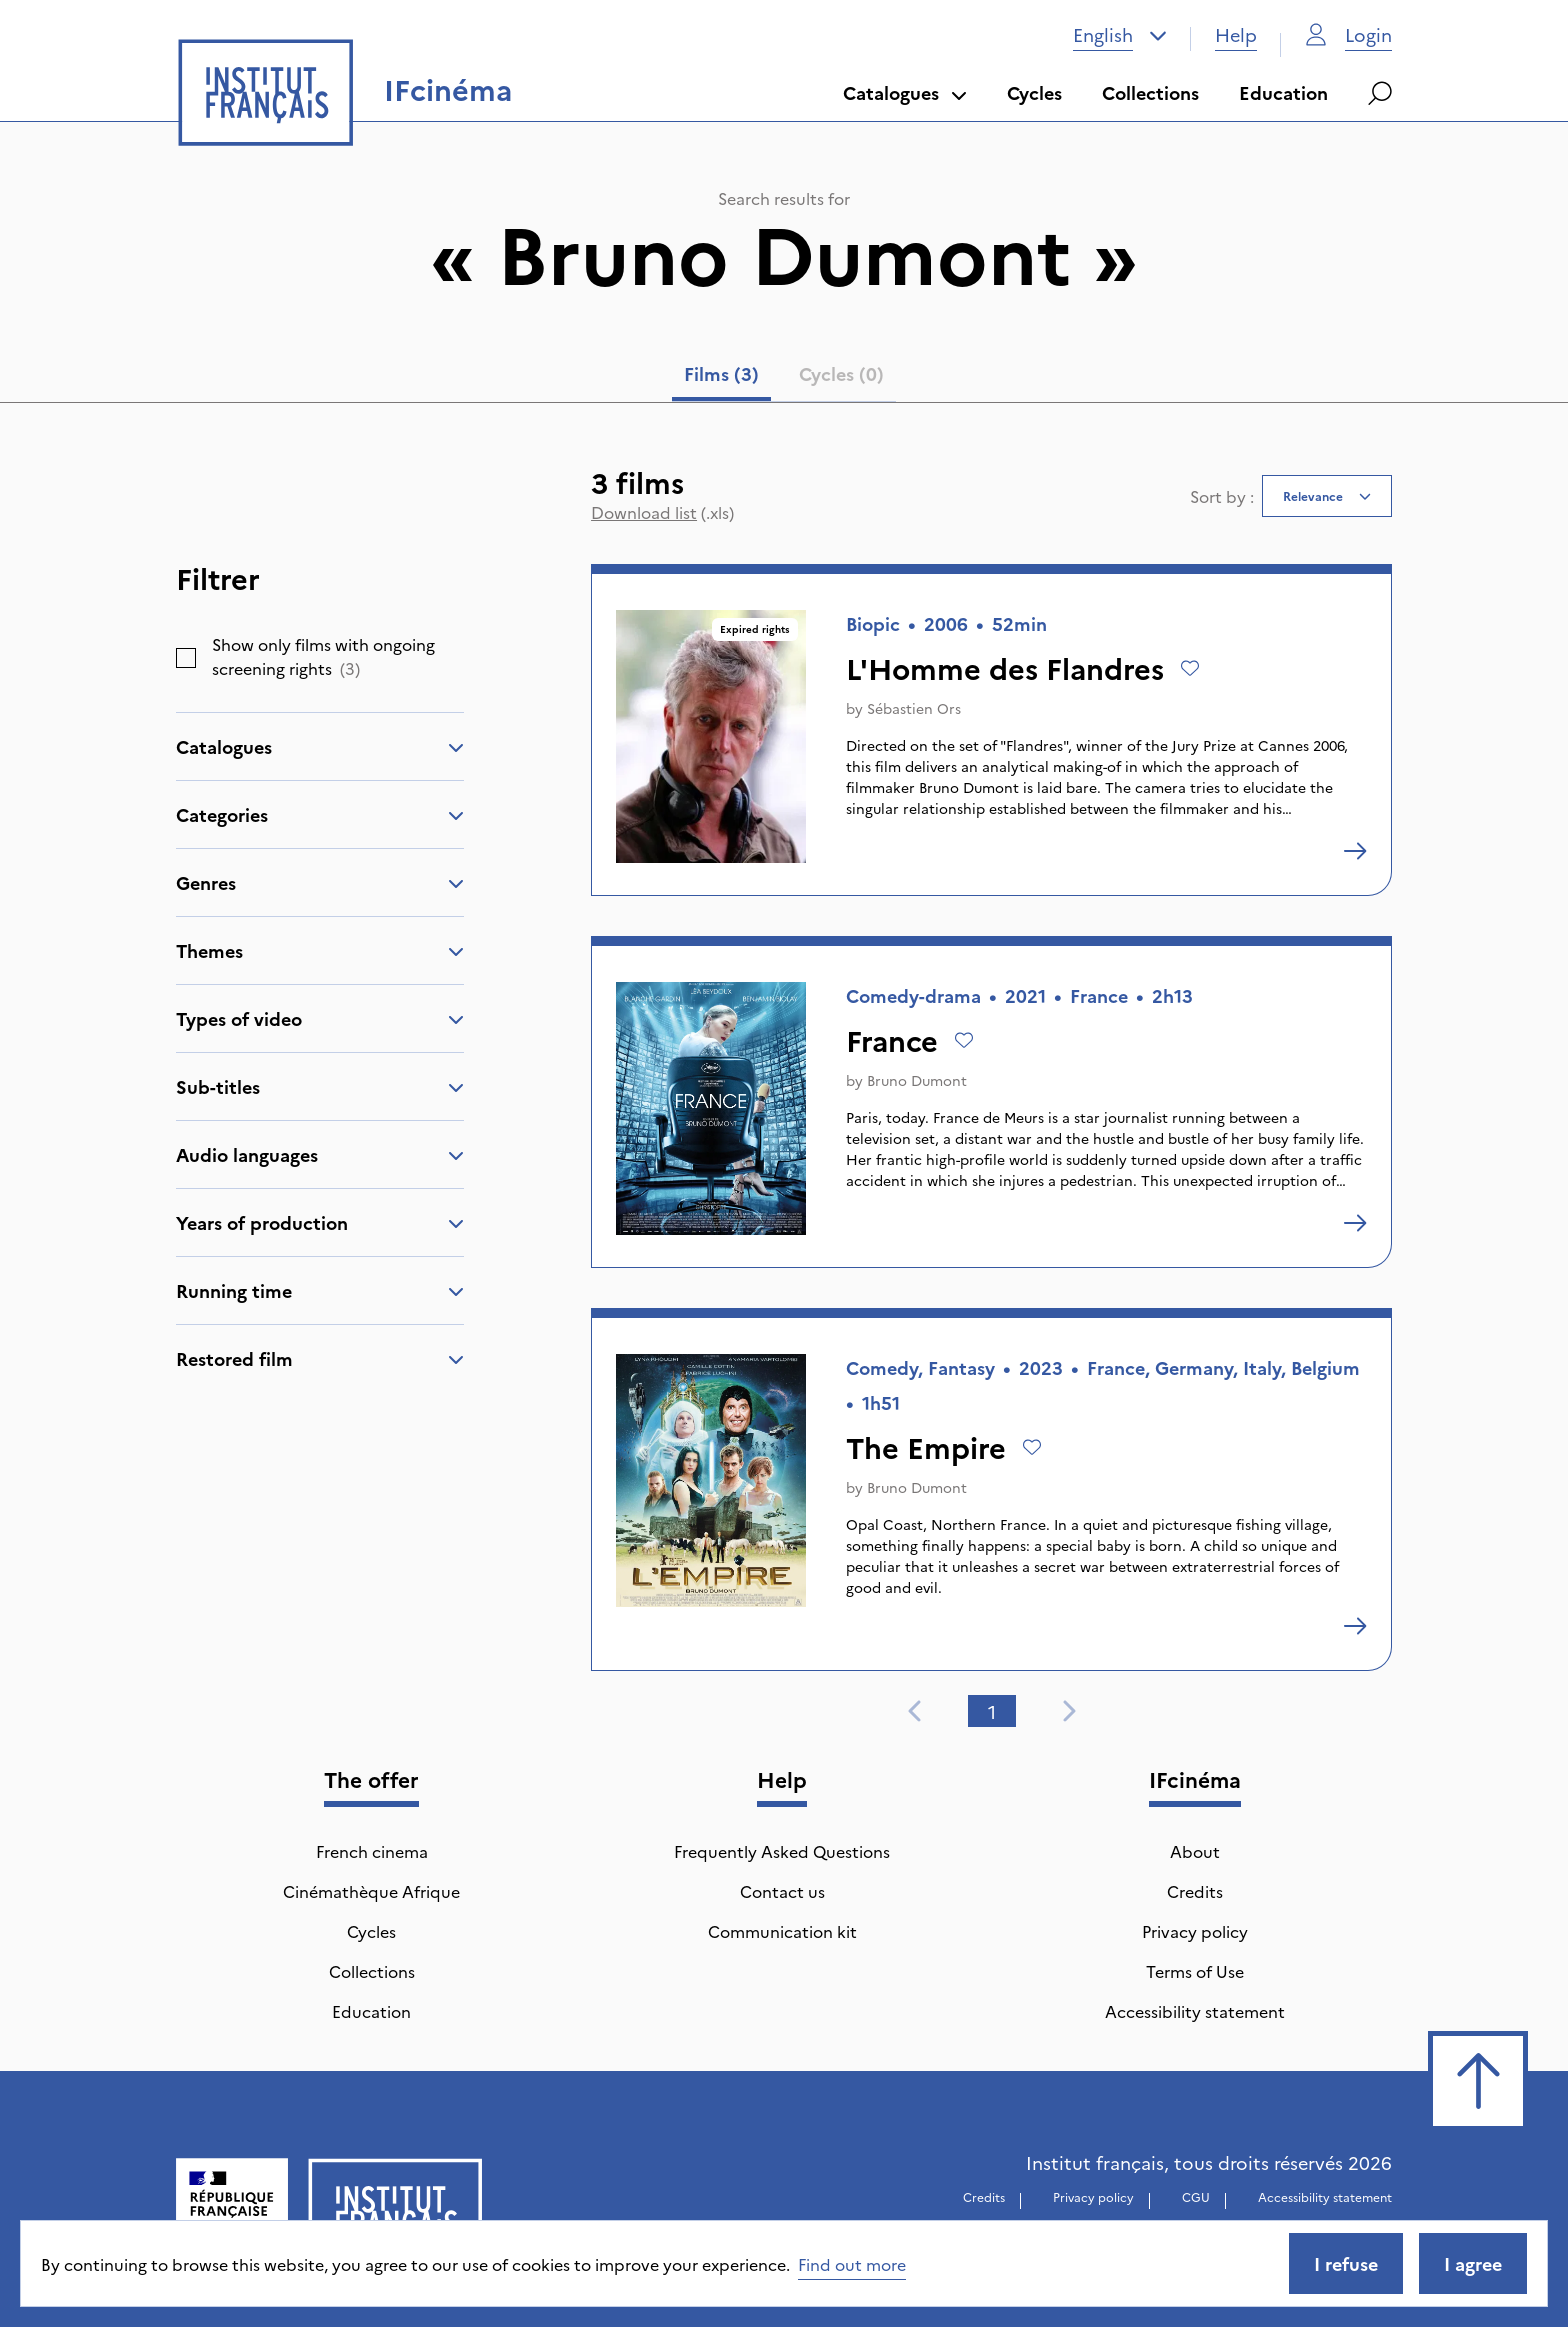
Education (1283, 92)
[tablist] (784, 378)
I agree (1473, 2263)
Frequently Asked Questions (782, 1851)
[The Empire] (1355, 1626)
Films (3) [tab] (721, 373)
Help (1236, 34)
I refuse (1346, 2263)
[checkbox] (186, 658)
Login (1348, 34)
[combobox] (1120, 35)
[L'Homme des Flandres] (1355, 851)
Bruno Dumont (917, 1080)
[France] (1355, 1223)
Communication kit (782, 1931)
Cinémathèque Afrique (371, 1891)
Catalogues (905, 92)
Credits (1195, 1891)
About (1195, 1851)
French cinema (372, 1851)
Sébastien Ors (914, 708)
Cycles (1034, 92)
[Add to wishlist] (1190, 668)
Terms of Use (1195, 1971)
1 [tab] (992, 1711)
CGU (1196, 2196)
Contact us (782, 1891)
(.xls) (662, 512)
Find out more (852, 2264)
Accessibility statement (1195, 2011)
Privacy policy (1195, 1931)
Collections (1150, 92)
